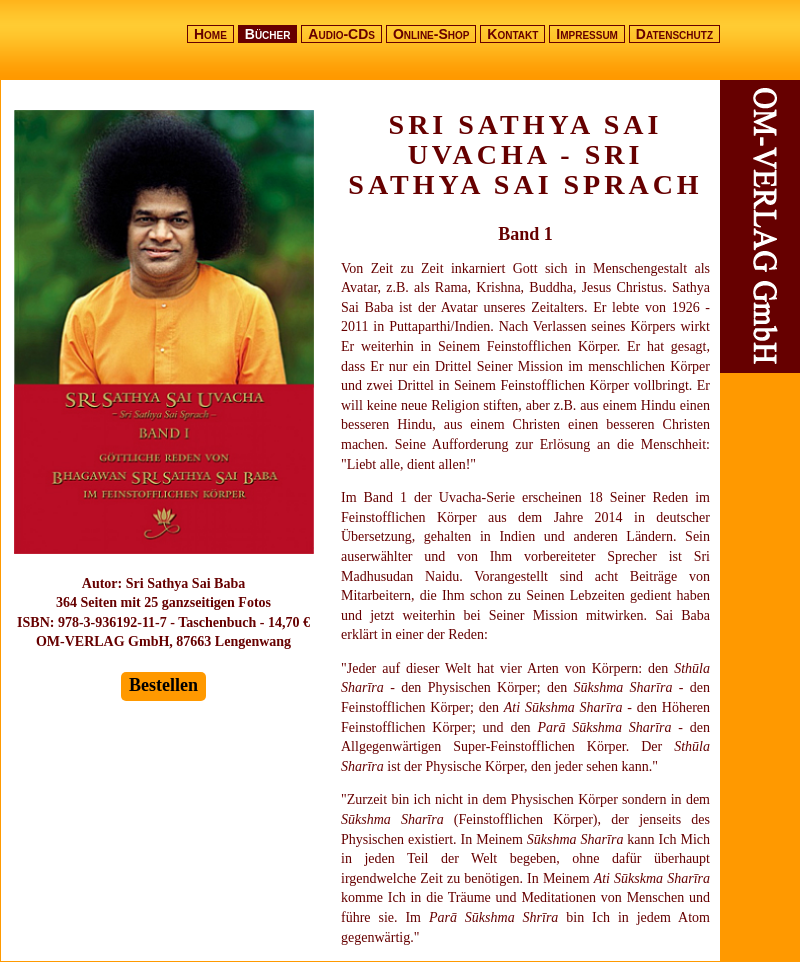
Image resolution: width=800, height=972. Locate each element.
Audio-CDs (341, 34)
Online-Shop (431, 34)
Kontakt (512, 34)
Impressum (587, 34)
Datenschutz (674, 34)
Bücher (268, 34)
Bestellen (163, 685)
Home (210, 34)
